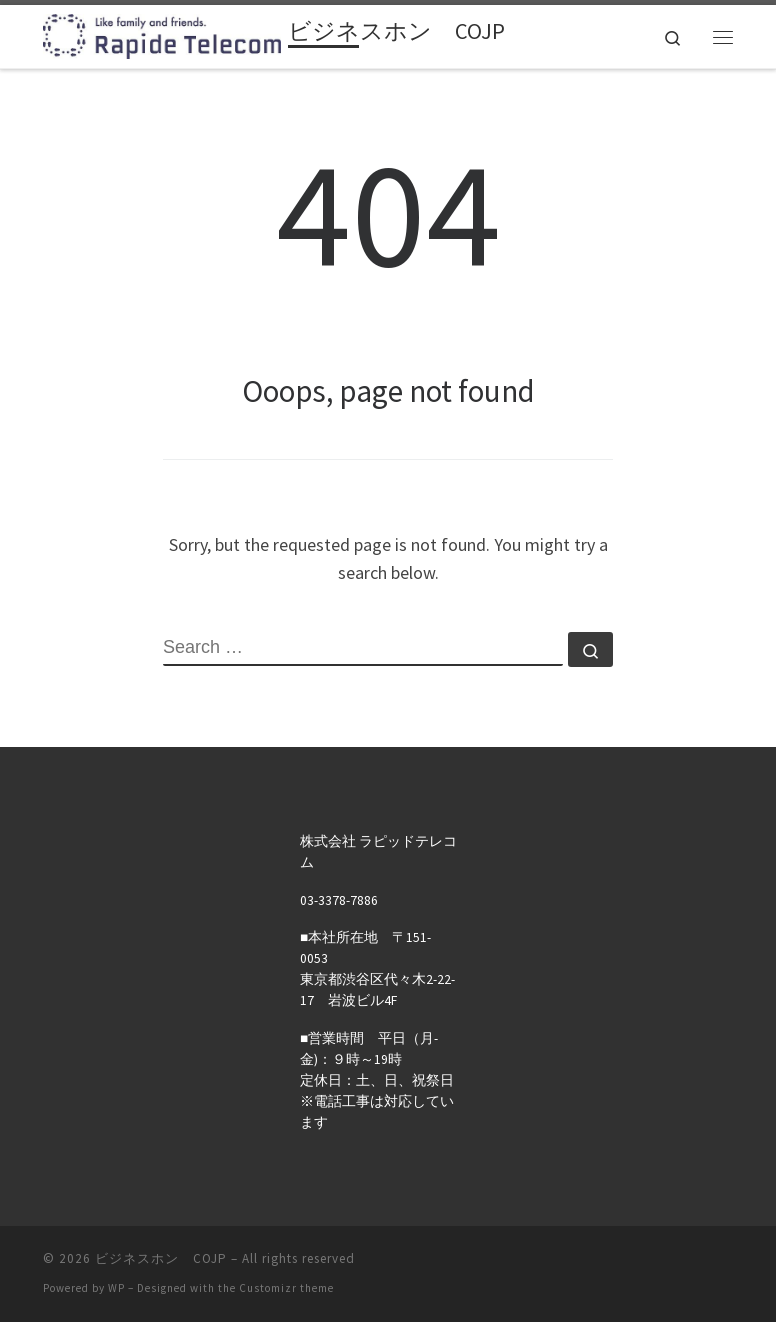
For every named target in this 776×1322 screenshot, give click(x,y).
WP (116, 1288)
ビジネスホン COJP (161, 1258)
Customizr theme (286, 1288)
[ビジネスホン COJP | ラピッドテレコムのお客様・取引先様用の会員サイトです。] (162, 34)
